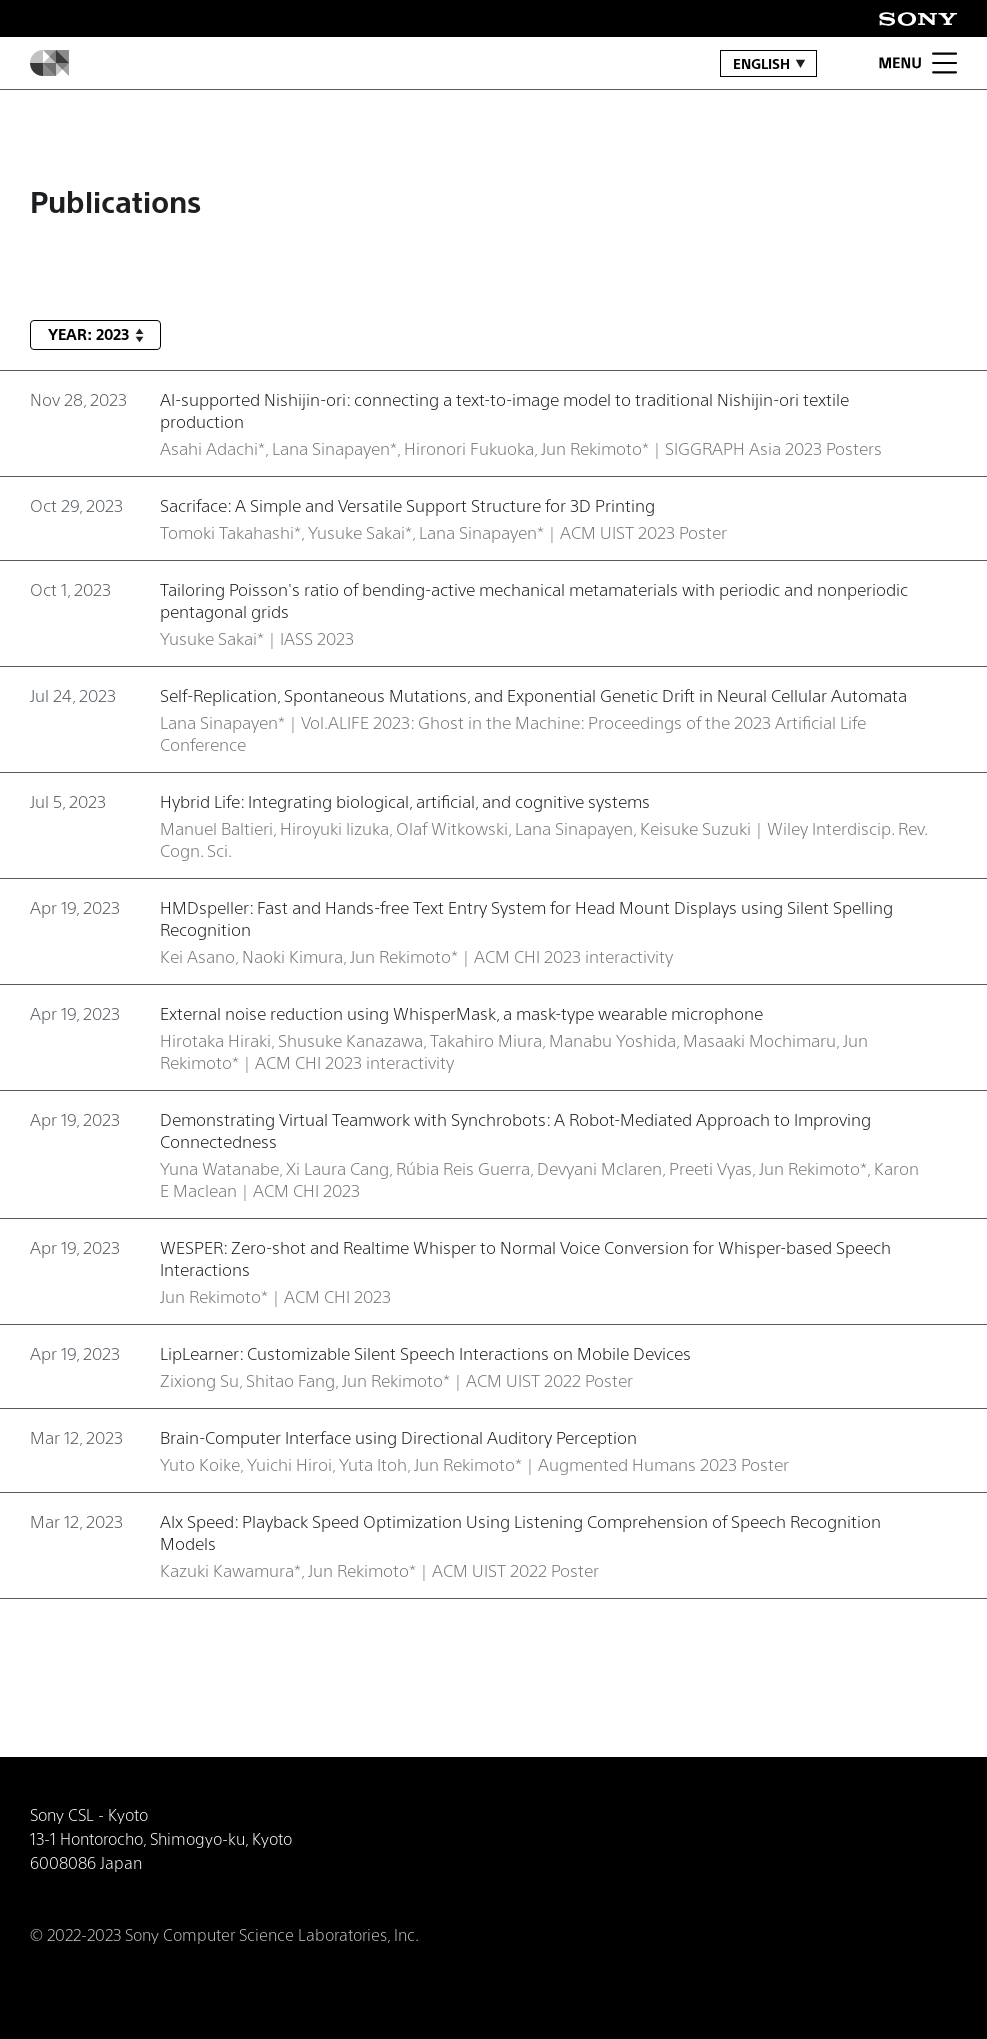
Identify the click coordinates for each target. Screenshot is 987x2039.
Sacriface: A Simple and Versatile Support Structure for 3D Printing (407, 505)
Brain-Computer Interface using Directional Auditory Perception (398, 1437)
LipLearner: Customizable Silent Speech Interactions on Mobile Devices (425, 1353)
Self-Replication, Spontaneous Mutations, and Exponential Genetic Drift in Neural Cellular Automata (533, 695)
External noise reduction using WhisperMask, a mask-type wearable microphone (461, 1013)
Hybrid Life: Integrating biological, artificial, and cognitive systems (405, 801)
